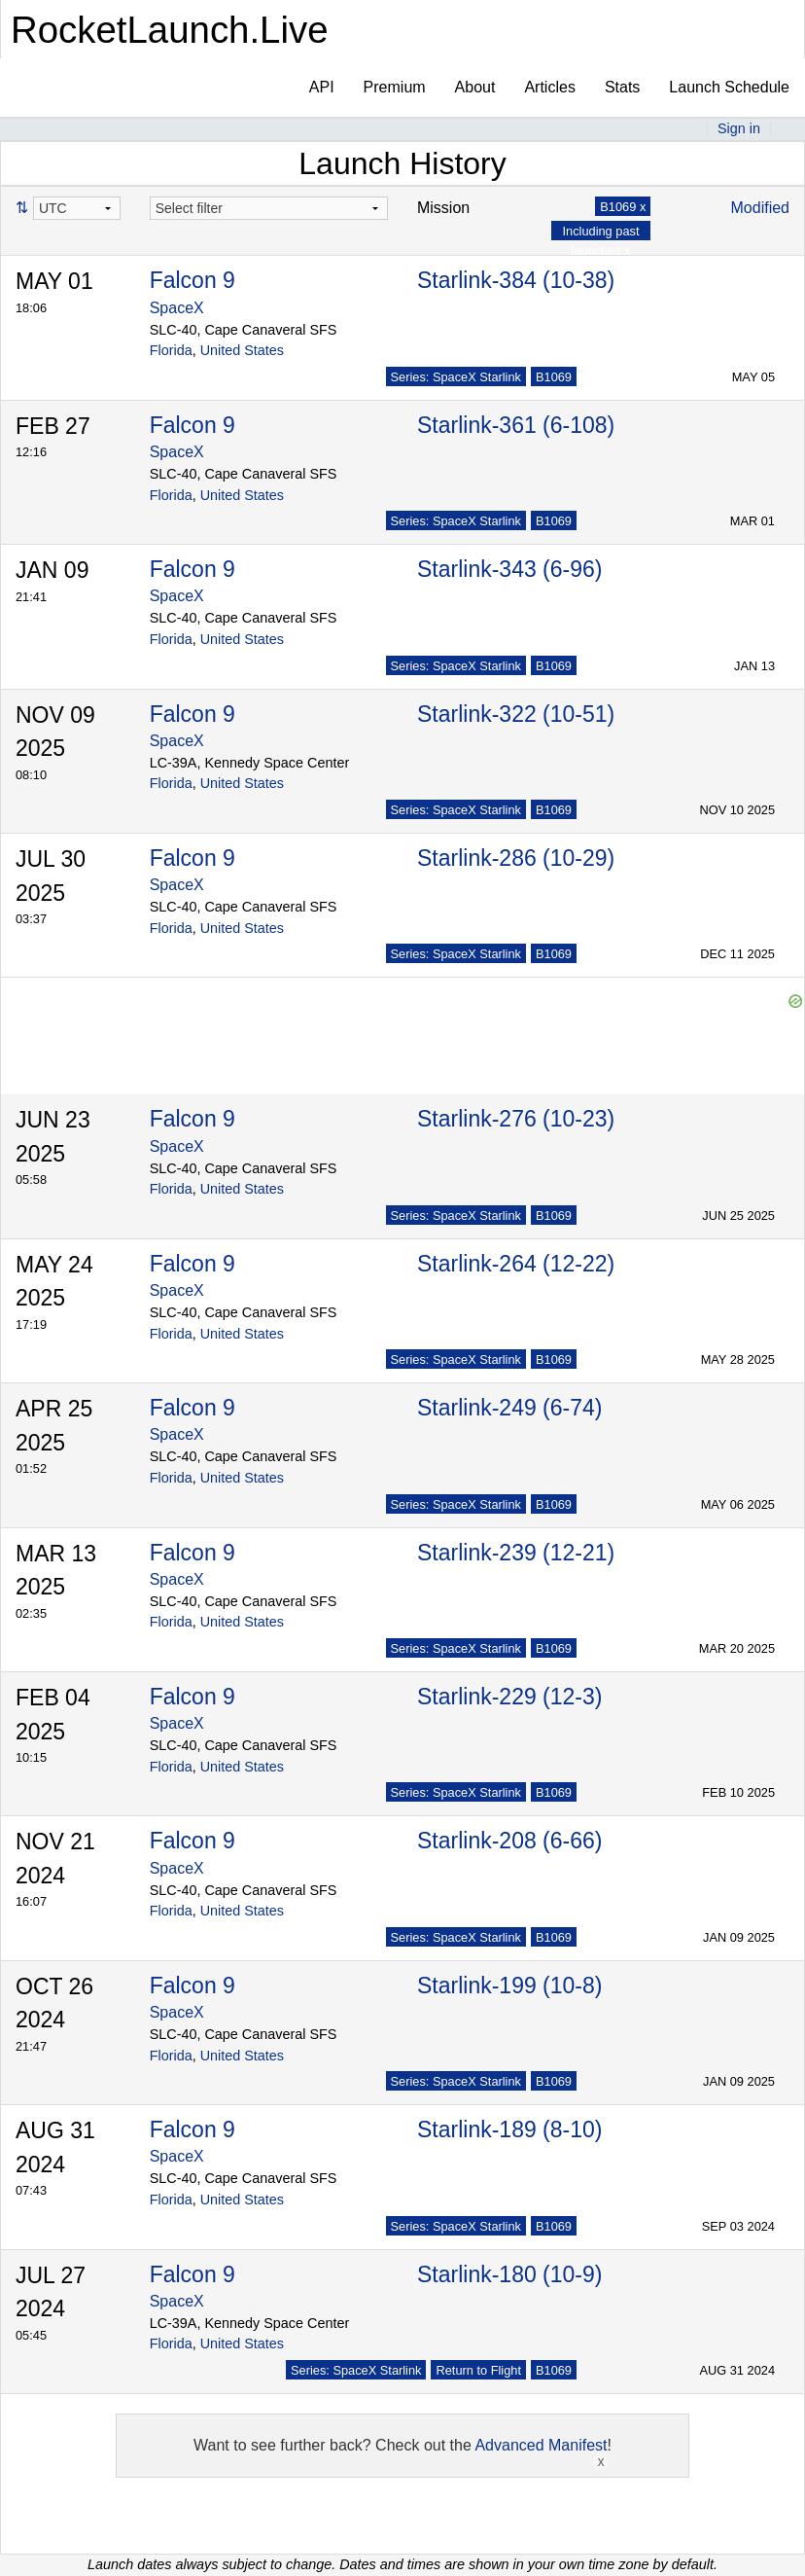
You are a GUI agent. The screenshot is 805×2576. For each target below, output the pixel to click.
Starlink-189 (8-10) (509, 2129)
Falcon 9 (192, 280)
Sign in (739, 128)
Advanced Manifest (540, 2445)
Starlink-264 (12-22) (515, 1263)
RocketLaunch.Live (170, 30)
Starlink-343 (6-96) (509, 569)
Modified (760, 207)
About (475, 87)
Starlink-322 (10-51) (515, 714)
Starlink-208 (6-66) (509, 1840)
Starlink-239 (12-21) (515, 1552)
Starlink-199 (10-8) (509, 1985)
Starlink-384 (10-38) (515, 280)
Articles (549, 87)
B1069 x (623, 206)
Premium (395, 87)
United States (242, 350)
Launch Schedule (729, 87)
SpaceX (177, 308)
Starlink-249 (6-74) (509, 1407)
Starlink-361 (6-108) (515, 425)
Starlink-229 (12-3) (509, 1696)
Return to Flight (478, 2370)
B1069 (554, 377)
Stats (622, 87)
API (321, 87)
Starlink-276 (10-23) (515, 1118)
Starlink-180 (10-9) (509, 2274)
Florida (171, 350)
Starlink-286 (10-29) (515, 858)
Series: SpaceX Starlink (456, 377)
